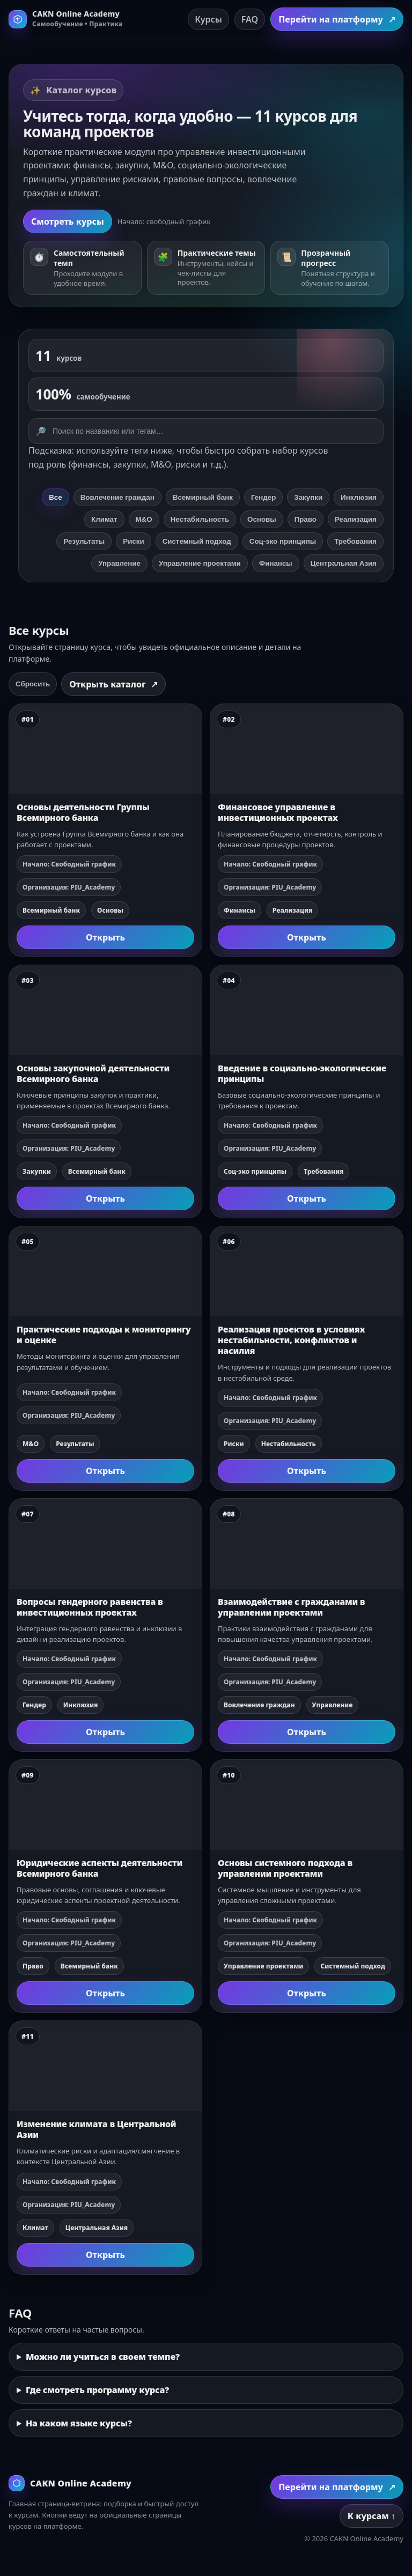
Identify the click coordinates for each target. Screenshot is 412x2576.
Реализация (356, 519)
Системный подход (197, 541)
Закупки (308, 497)
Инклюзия (359, 497)
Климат (104, 519)
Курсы (208, 19)
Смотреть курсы (67, 221)
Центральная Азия (344, 563)
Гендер (263, 497)
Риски (133, 541)
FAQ (249, 19)
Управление (119, 563)
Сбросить (33, 684)
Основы (261, 519)
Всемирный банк (203, 497)
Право (306, 519)
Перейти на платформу (336, 19)
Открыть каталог (113, 684)
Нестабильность (200, 519)
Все (55, 497)
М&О (144, 519)
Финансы (275, 563)
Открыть (105, 937)
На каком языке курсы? (79, 2423)
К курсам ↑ (371, 2516)
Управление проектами (200, 563)
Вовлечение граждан (117, 497)
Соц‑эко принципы (282, 541)
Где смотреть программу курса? (97, 2390)
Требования (355, 541)
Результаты (84, 541)
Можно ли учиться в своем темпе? (103, 2357)
